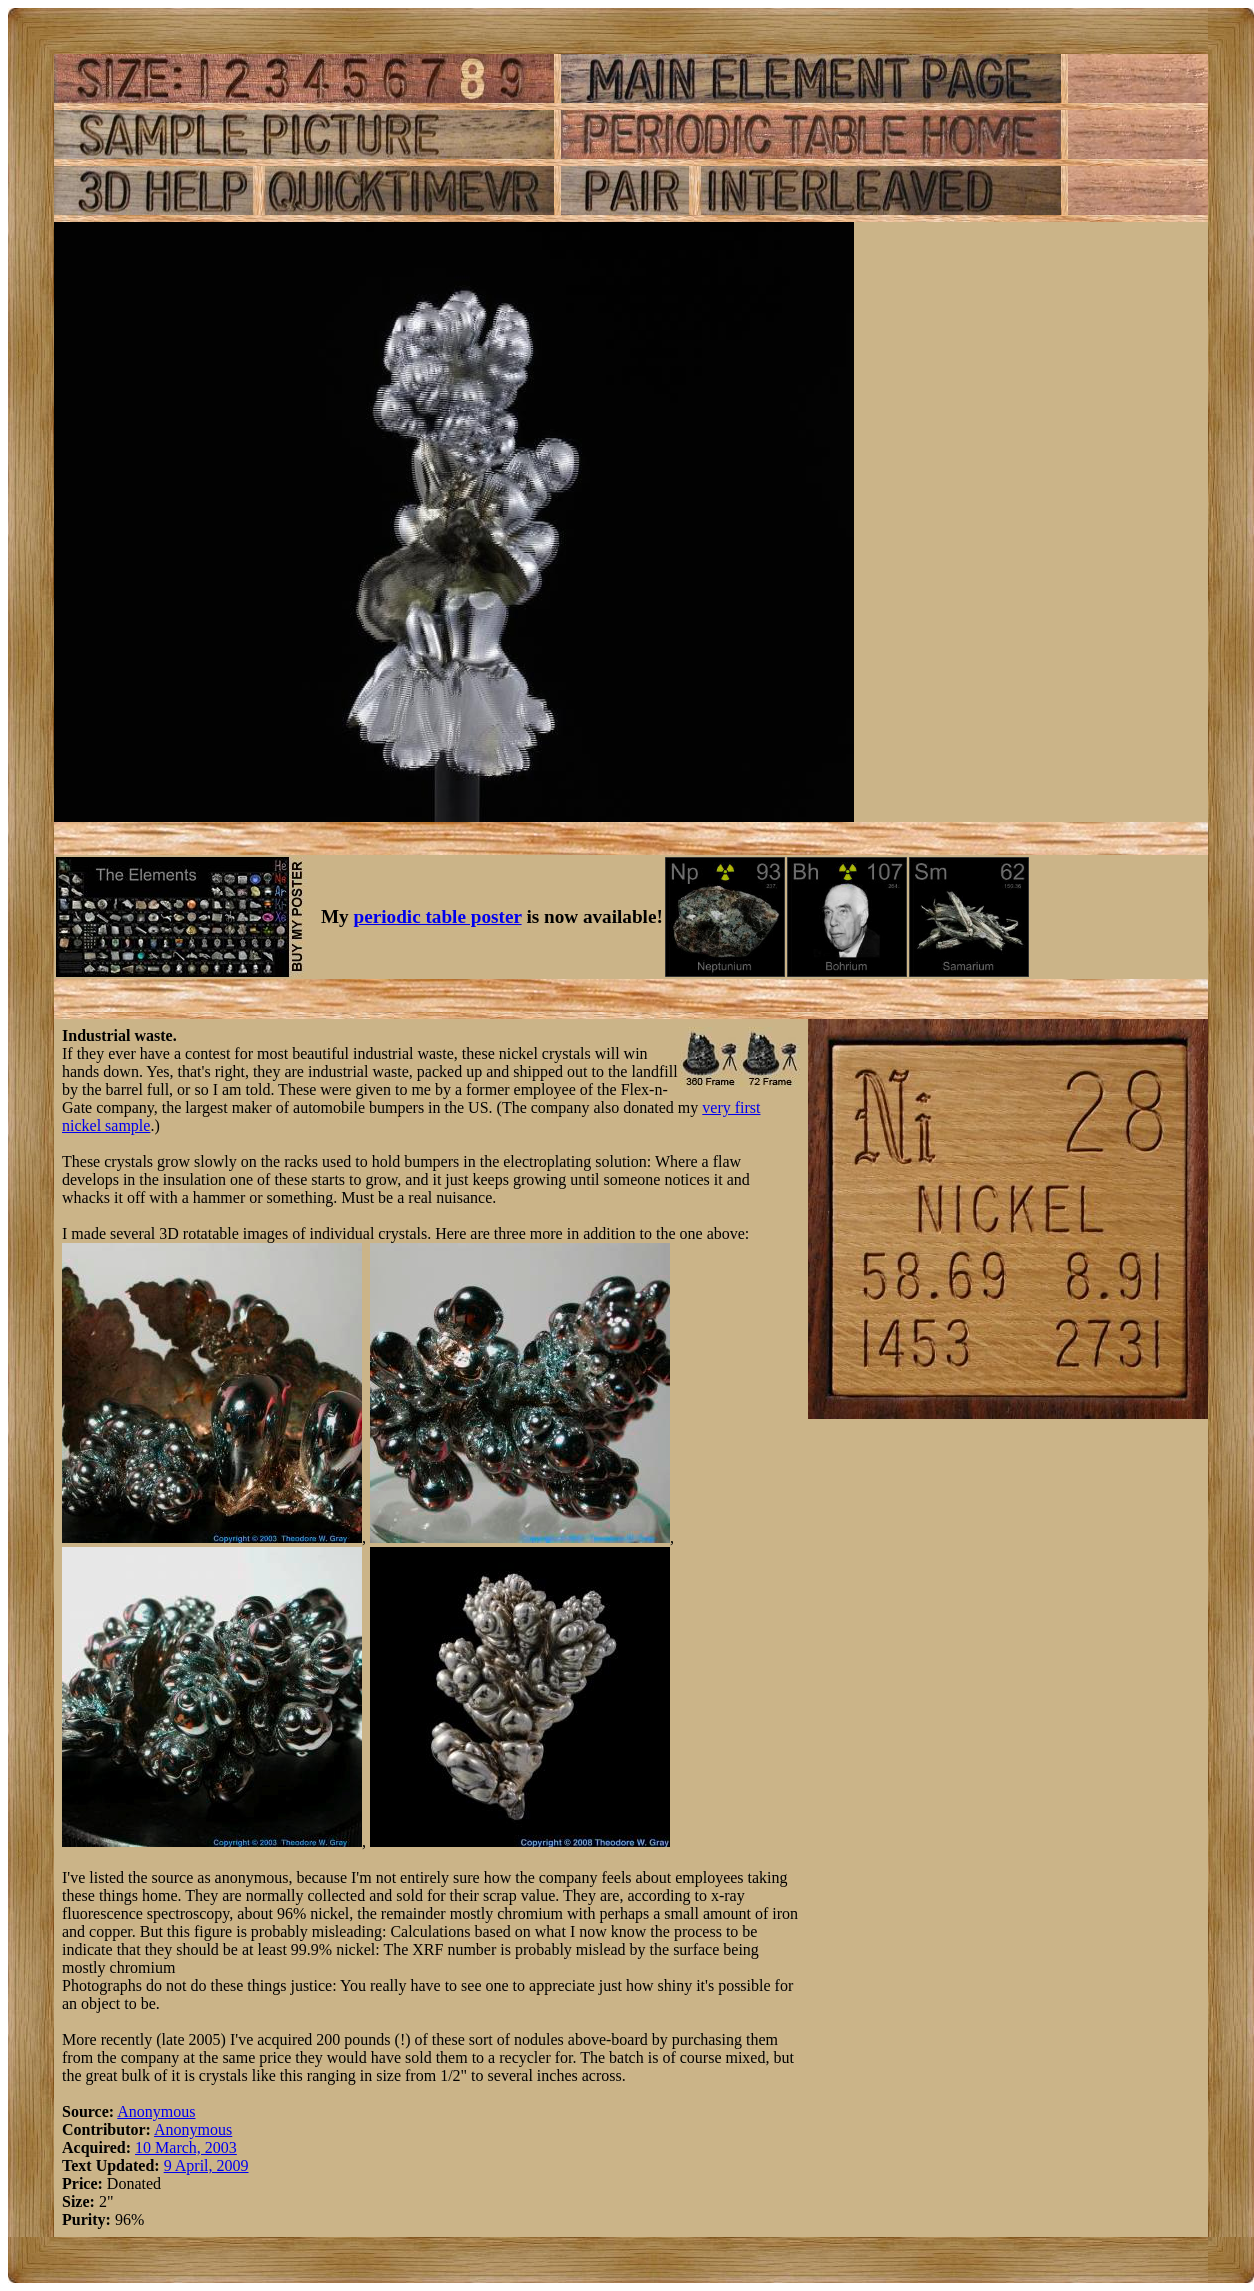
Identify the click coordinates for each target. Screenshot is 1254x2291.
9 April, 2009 (206, 2165)
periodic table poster (438, 916)
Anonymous (156, 2111)
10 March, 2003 (186, 2147)
